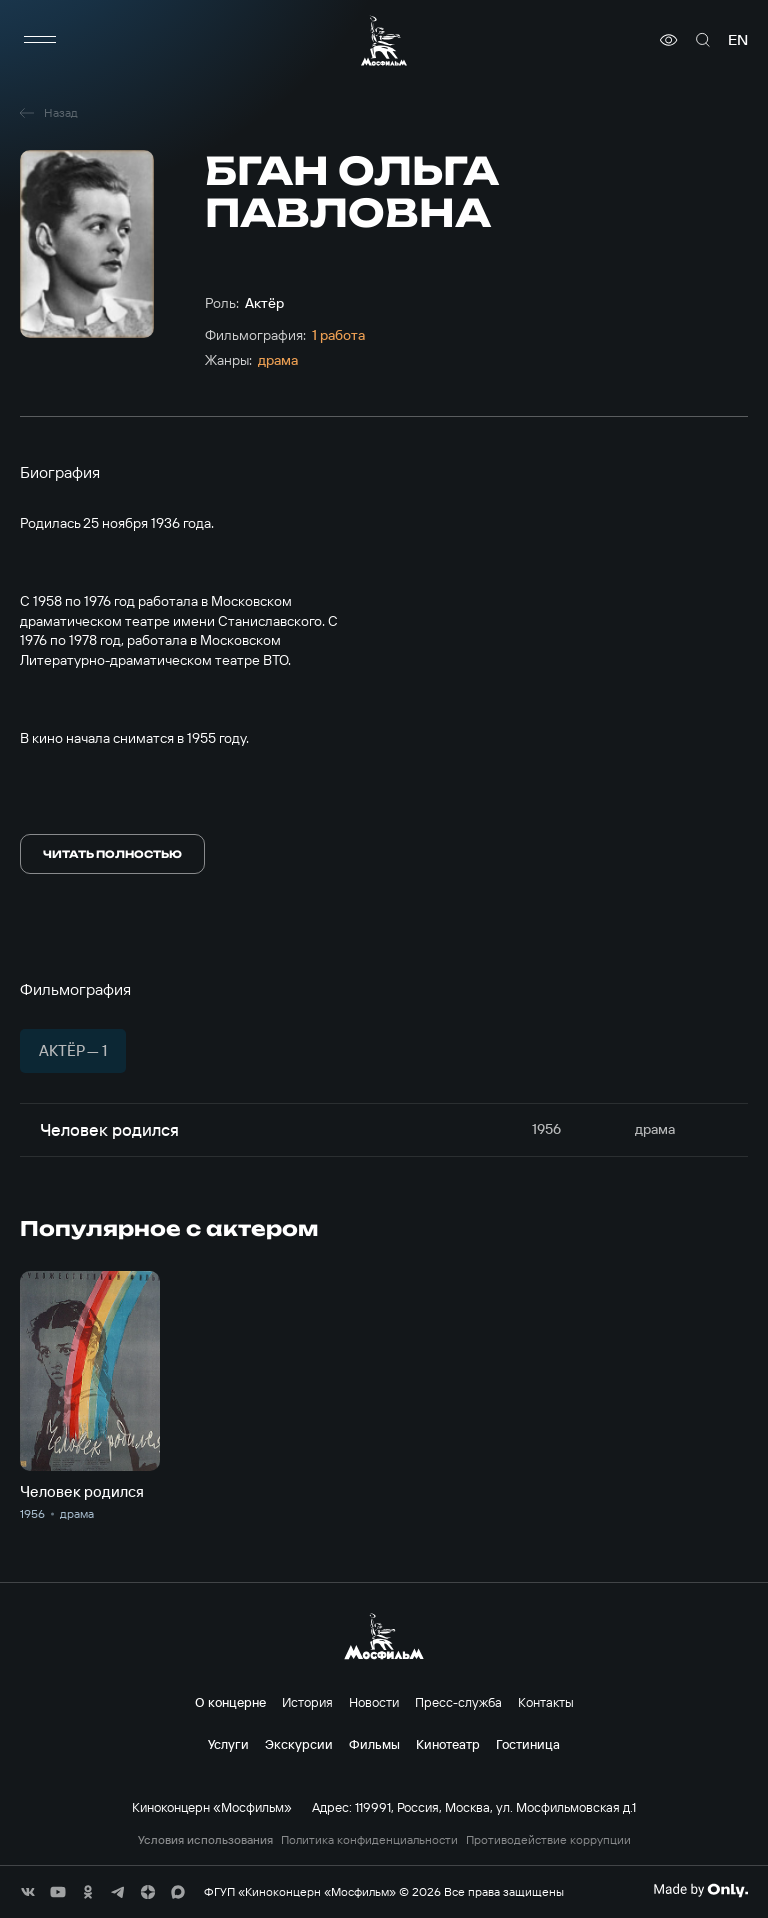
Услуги (228, 1744)
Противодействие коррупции (548, 1840)
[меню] (40, 40)
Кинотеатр (448, 1744)
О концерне (230, 1702)
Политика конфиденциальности (369, 1840)
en (738, 40)
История (307, 1702)
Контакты (546, 1702)
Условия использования (205, 1840)
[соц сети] (28, 1892)
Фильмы (374, 1744)
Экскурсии (299, 1744)
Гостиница (528, 1744)
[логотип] (384, 40)
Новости (374, 1702)
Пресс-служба (458, 1702)
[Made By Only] (700, 1890)
